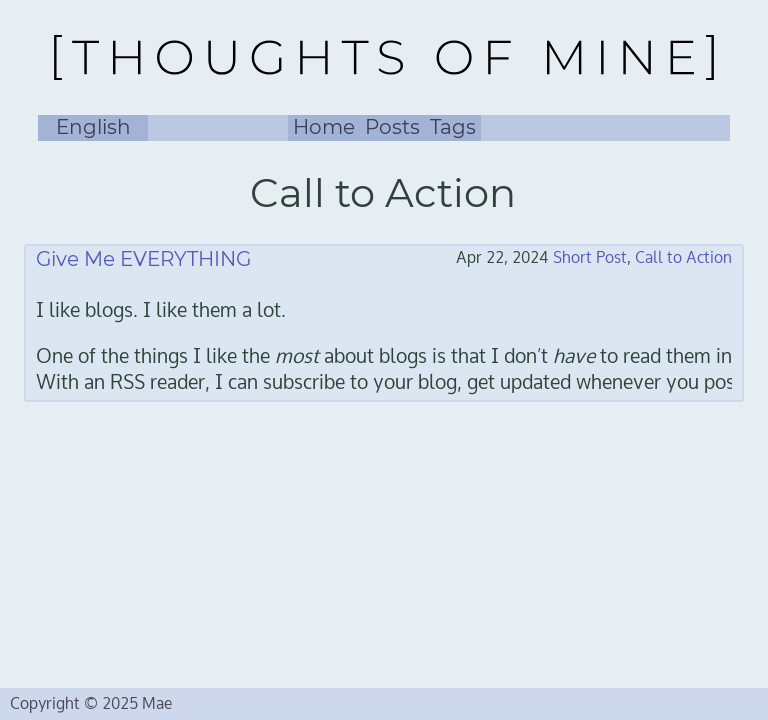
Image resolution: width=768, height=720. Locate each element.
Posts (392, 127)
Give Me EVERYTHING (143, 259)
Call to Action (683, 257)
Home (324, 127)
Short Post (590, 257)
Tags (453, 127)
